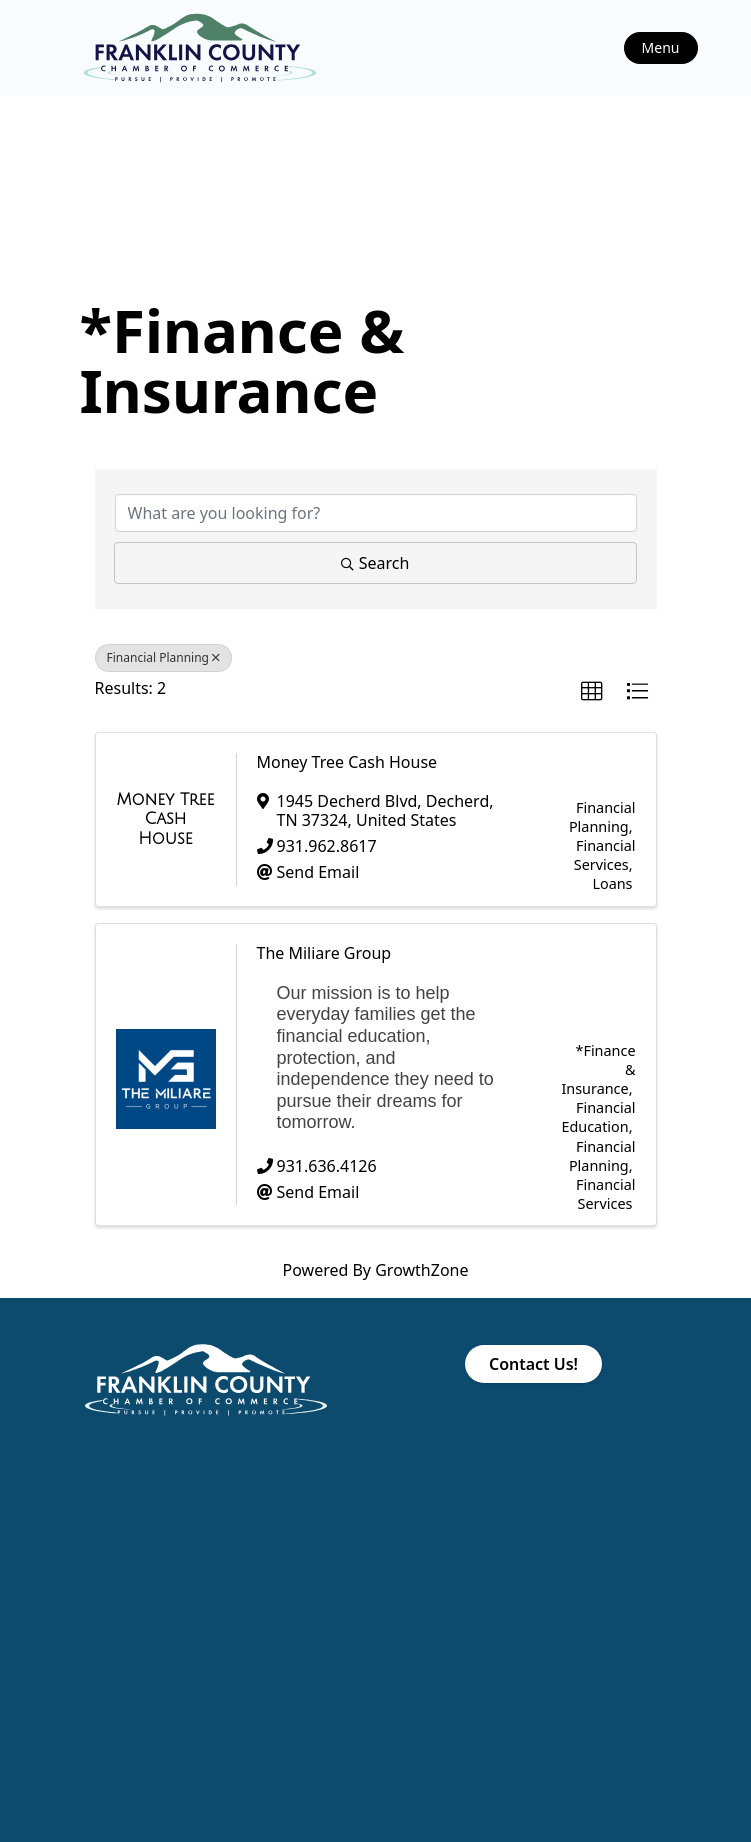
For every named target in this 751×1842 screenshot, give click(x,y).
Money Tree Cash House (347, 762)
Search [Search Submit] (375, 563)
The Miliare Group (324, 953)
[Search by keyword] (376, 513)
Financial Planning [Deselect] (164, 657)
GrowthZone (421, 1270)
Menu (661, 47)
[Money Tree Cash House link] (166, 819)
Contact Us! (533, 1364)
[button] (592, 692)
